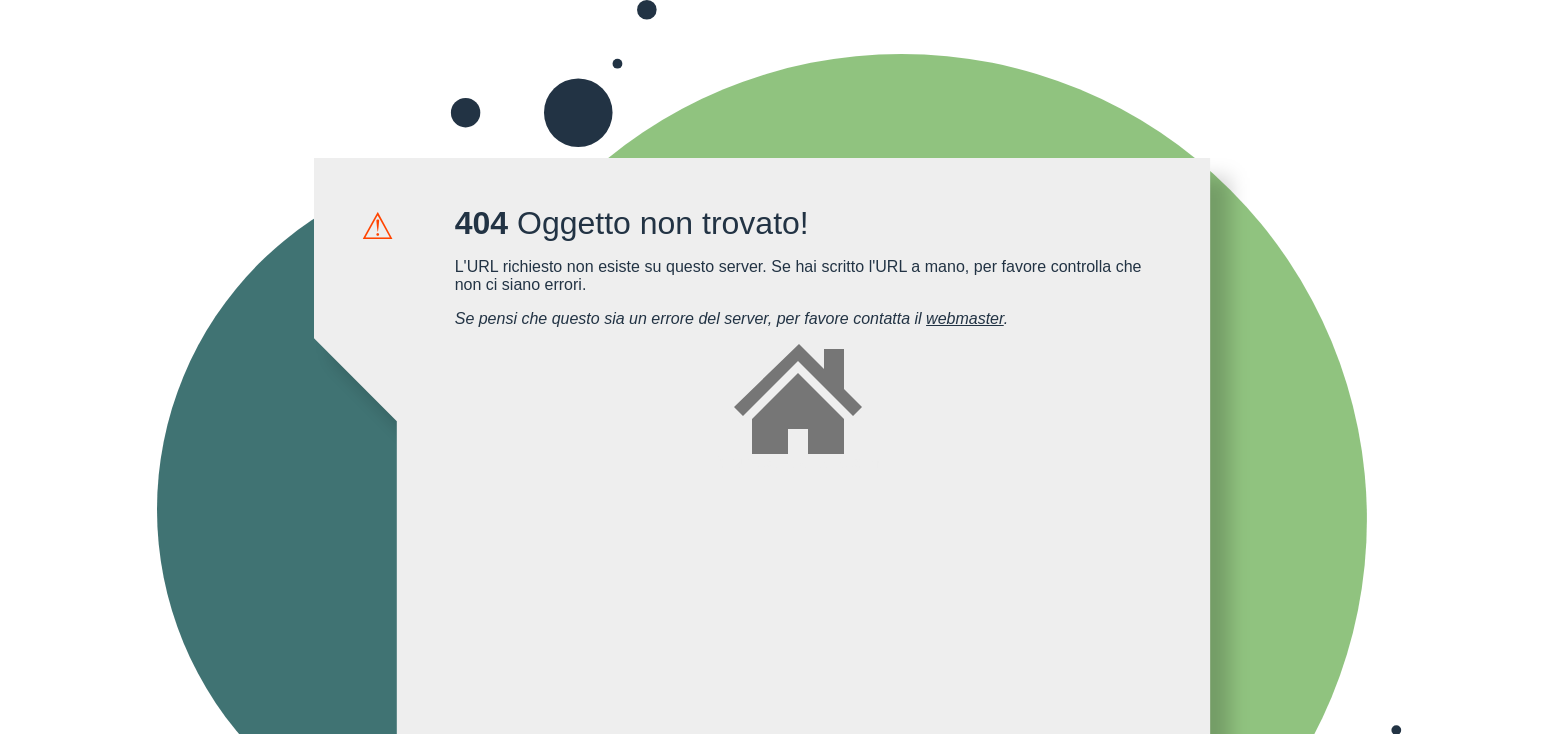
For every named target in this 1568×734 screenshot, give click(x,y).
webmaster (965, 318)
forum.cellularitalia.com (798, 407)
